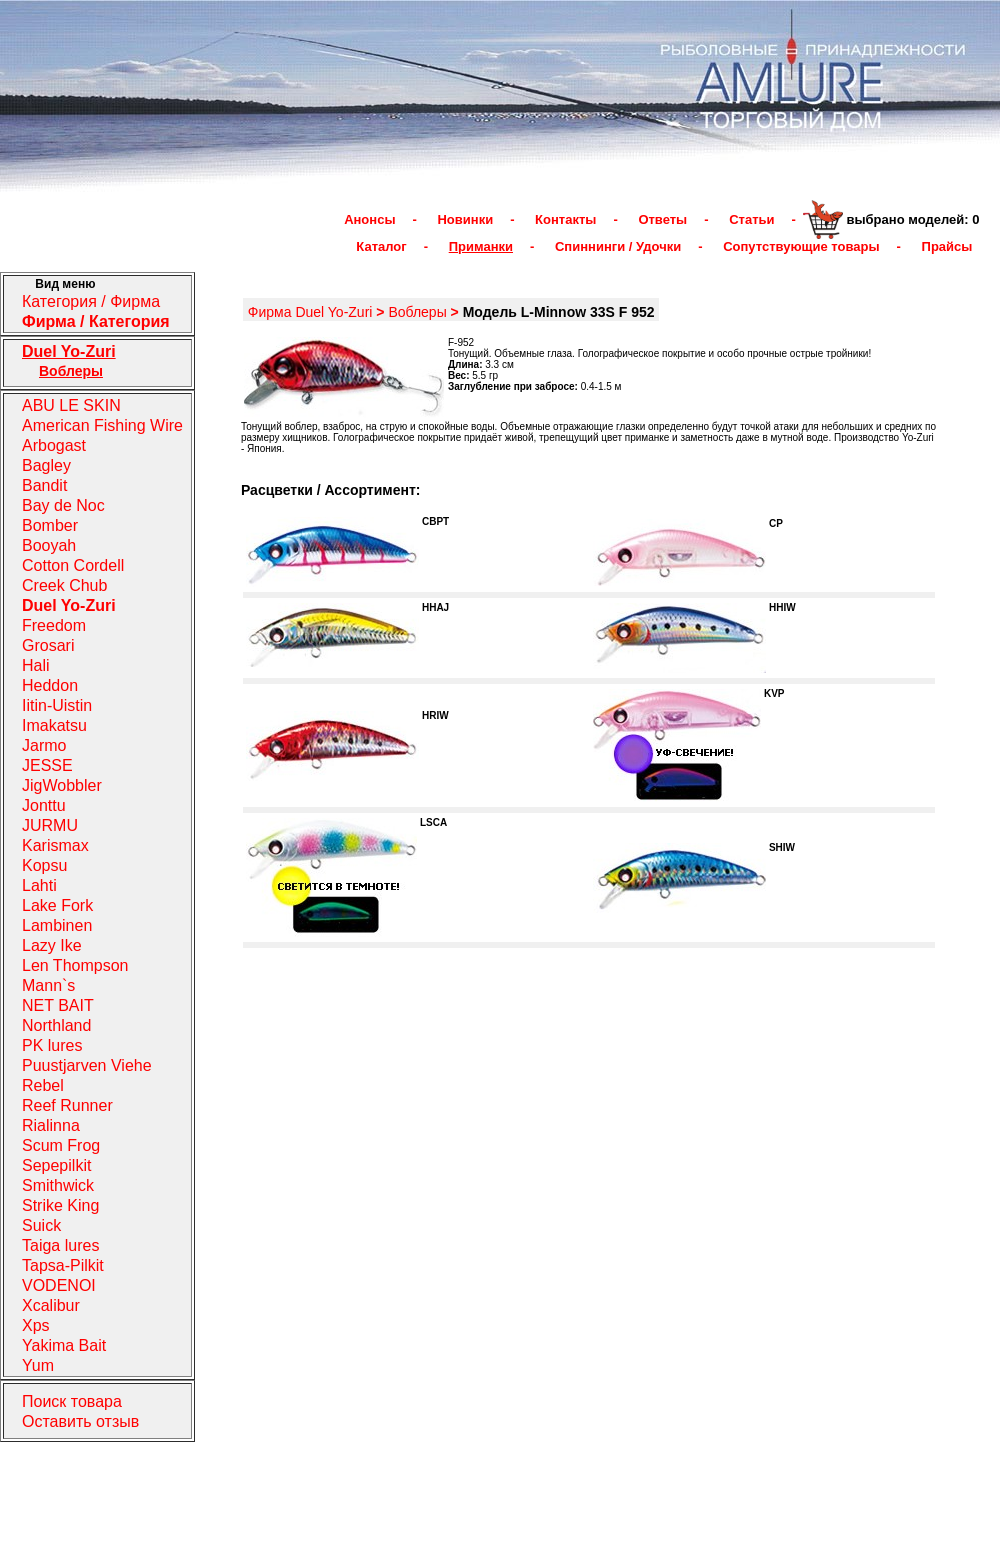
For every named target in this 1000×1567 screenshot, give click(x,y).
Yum (38, 1365)
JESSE (47, 765)
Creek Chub (64, 585)
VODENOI (59, 1285)
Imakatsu (54, 725)
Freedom (54, 625)
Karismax (55, 845)
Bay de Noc (63, 505)
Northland (56, 1025)
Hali (36, 665)
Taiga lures (60, 1245)
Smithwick (58, 1185)
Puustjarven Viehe (87, 1065)
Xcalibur (51, 1305)
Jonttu (44, 805)
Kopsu (44, 865)
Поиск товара (72, 1401)
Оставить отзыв (80, 1421)
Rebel (43, 1085)
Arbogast (54, 445)
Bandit (44, 485)
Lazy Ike (52, 945)
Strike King (60, 1205)
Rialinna (51, 1125)
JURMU (50, 825)
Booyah (49, 545)
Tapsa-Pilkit (63, 1265)
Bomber (50, 525)
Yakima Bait (64, 1345)
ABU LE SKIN (71, 405)
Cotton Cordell (73, 565)
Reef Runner (67, 1105)
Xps (36, 1325)
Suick (41, 1225)
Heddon (50, 685)
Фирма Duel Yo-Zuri (310, 312)
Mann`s (48, 985)
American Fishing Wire (102, 425)
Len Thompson (75, 965)
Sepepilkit (56, 1165)
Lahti (39, 885)
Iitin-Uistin (57, 705)
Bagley (46, 465)
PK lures (52, 1045)
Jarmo (44, 745)
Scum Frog (61, 1145)
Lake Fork (57, 905)
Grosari (48, 645)
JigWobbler (62, 785)
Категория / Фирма (91, 301)
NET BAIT (58, 1005)
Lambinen (57, 925)
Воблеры (417, 312)
